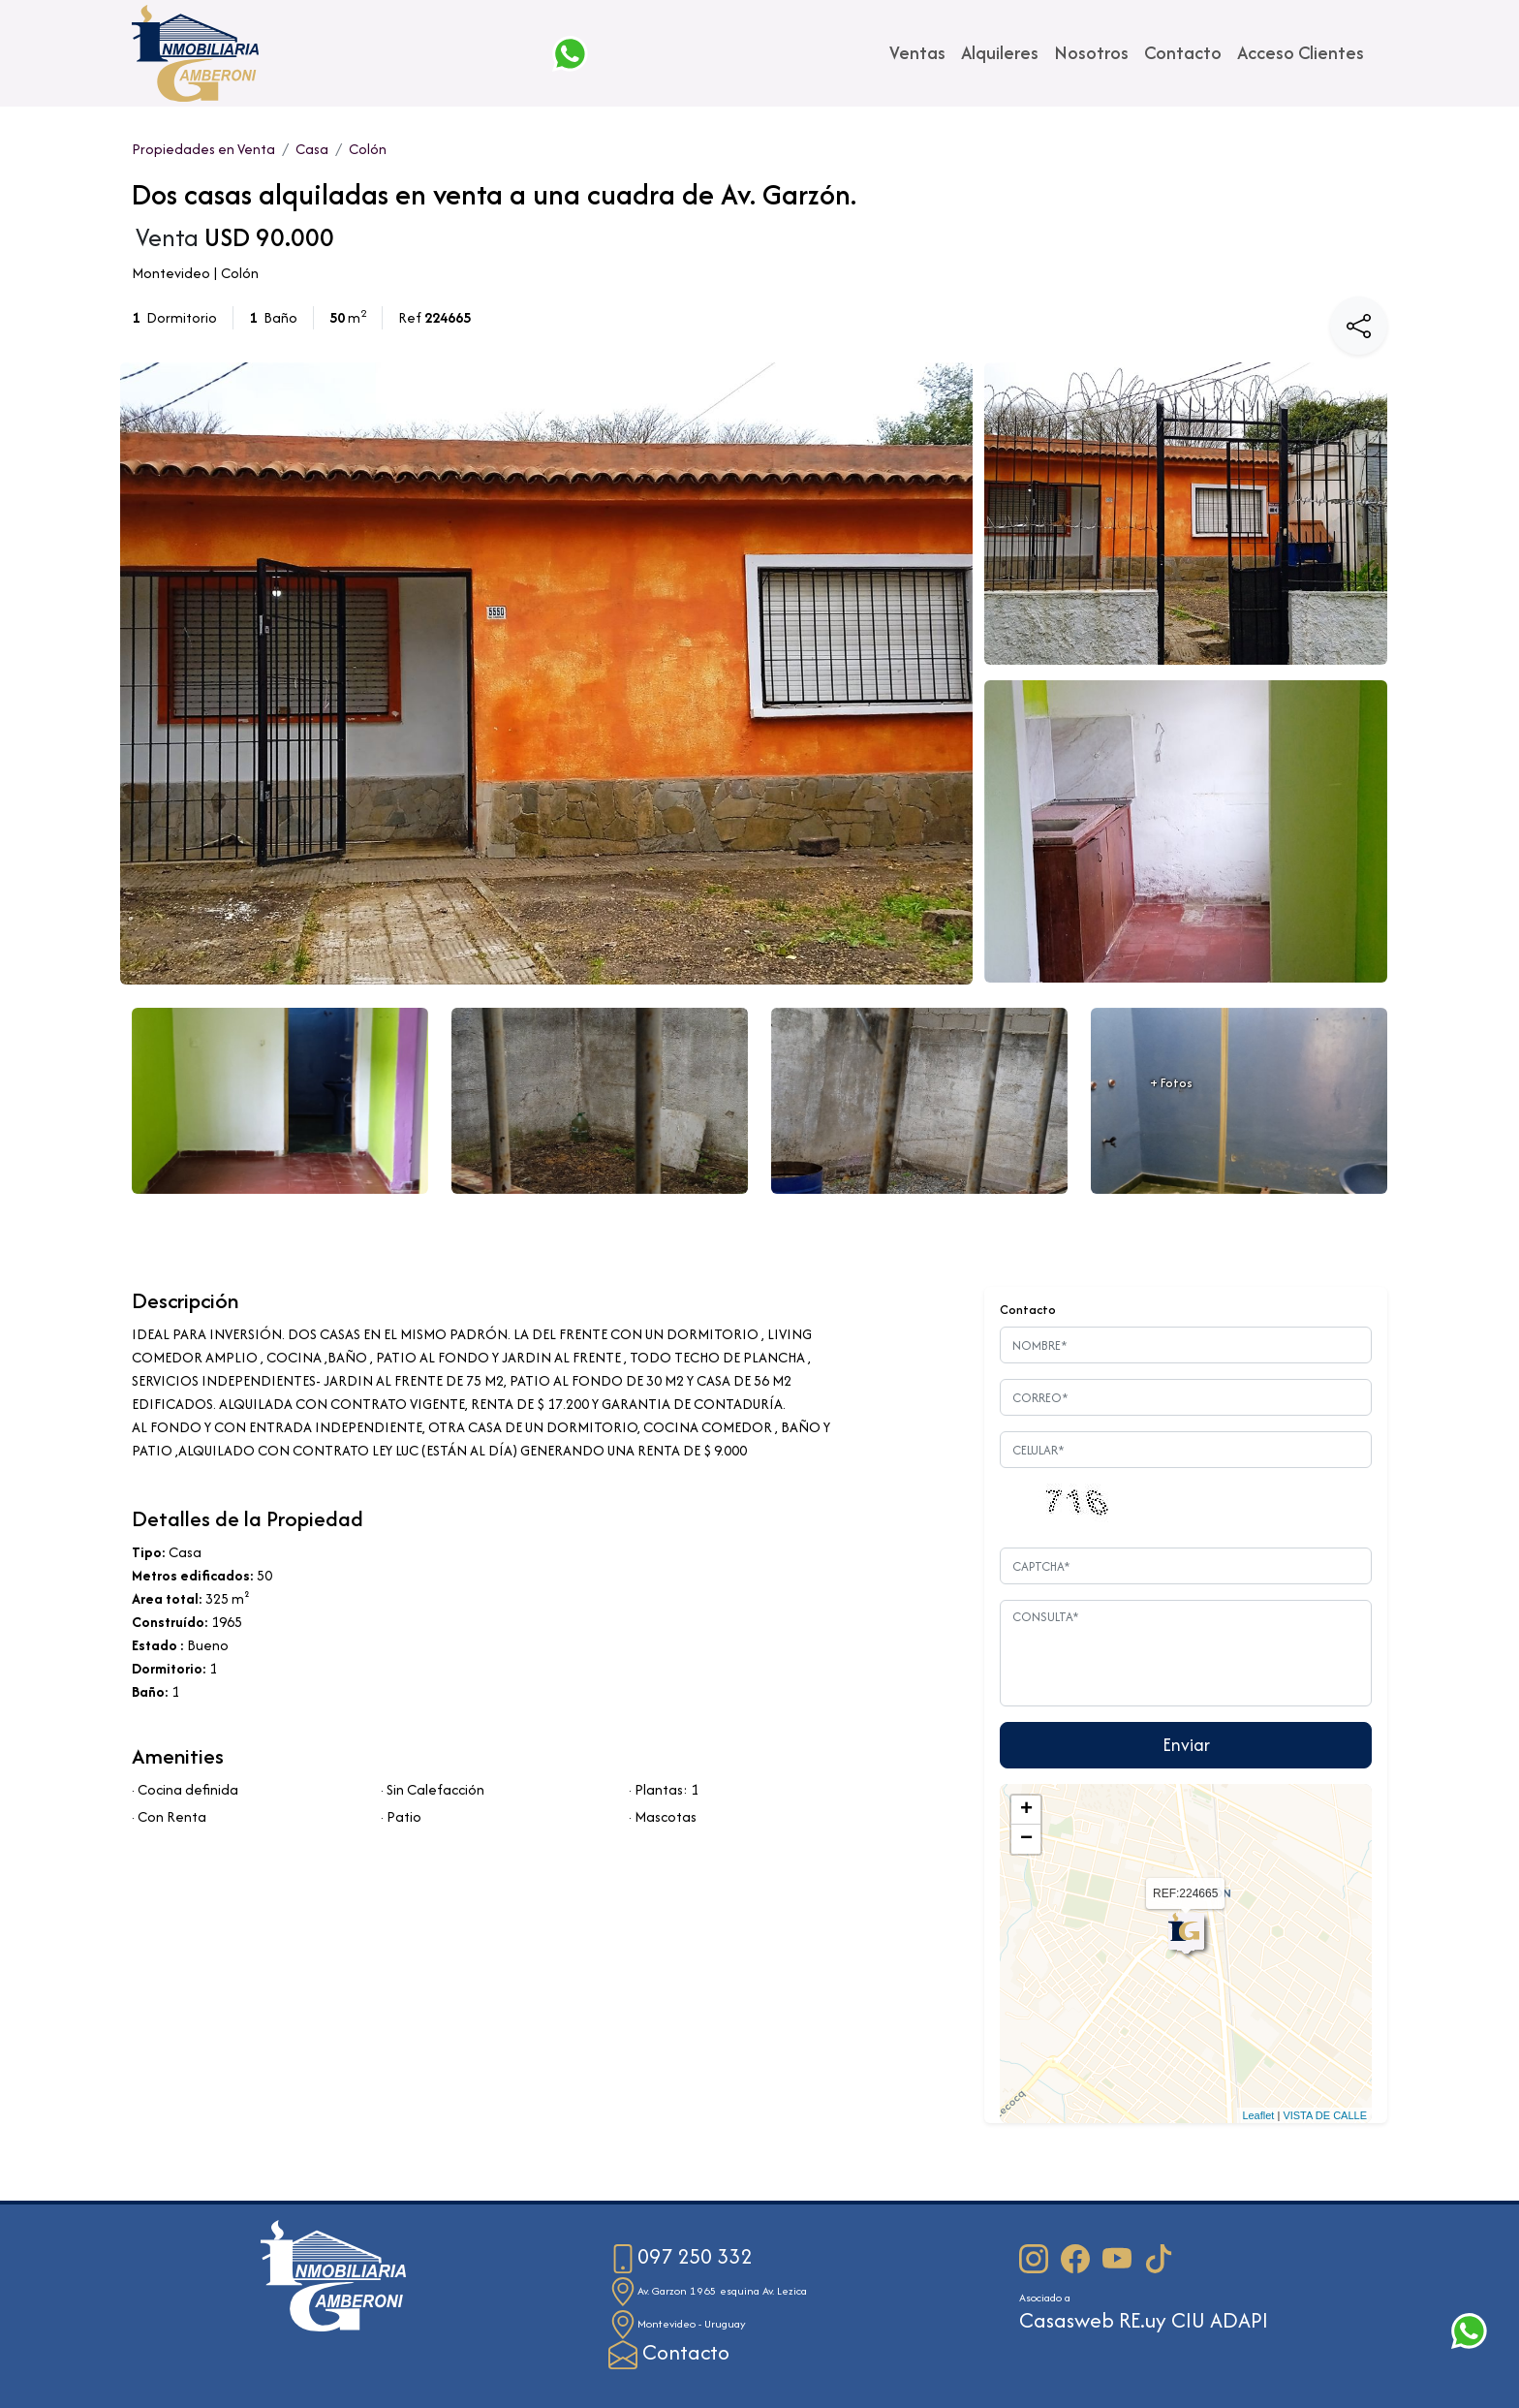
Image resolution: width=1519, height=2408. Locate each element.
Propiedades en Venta (203, 149)
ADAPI (1239, 2319)
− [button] (1026, 1839)
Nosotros (1091, 53)
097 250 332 (680, 2255)
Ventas (917, 53)
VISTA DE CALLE (1325, 2115)
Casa (311, 149)
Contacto (1183, 53)
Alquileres (999, 53)
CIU (1188, 2319)
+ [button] (1026, 1810)
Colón (368, 149)
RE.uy (1142, 2319)
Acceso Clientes (1300, 53)
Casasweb (1066, 2319)
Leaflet (1258, 2115)
